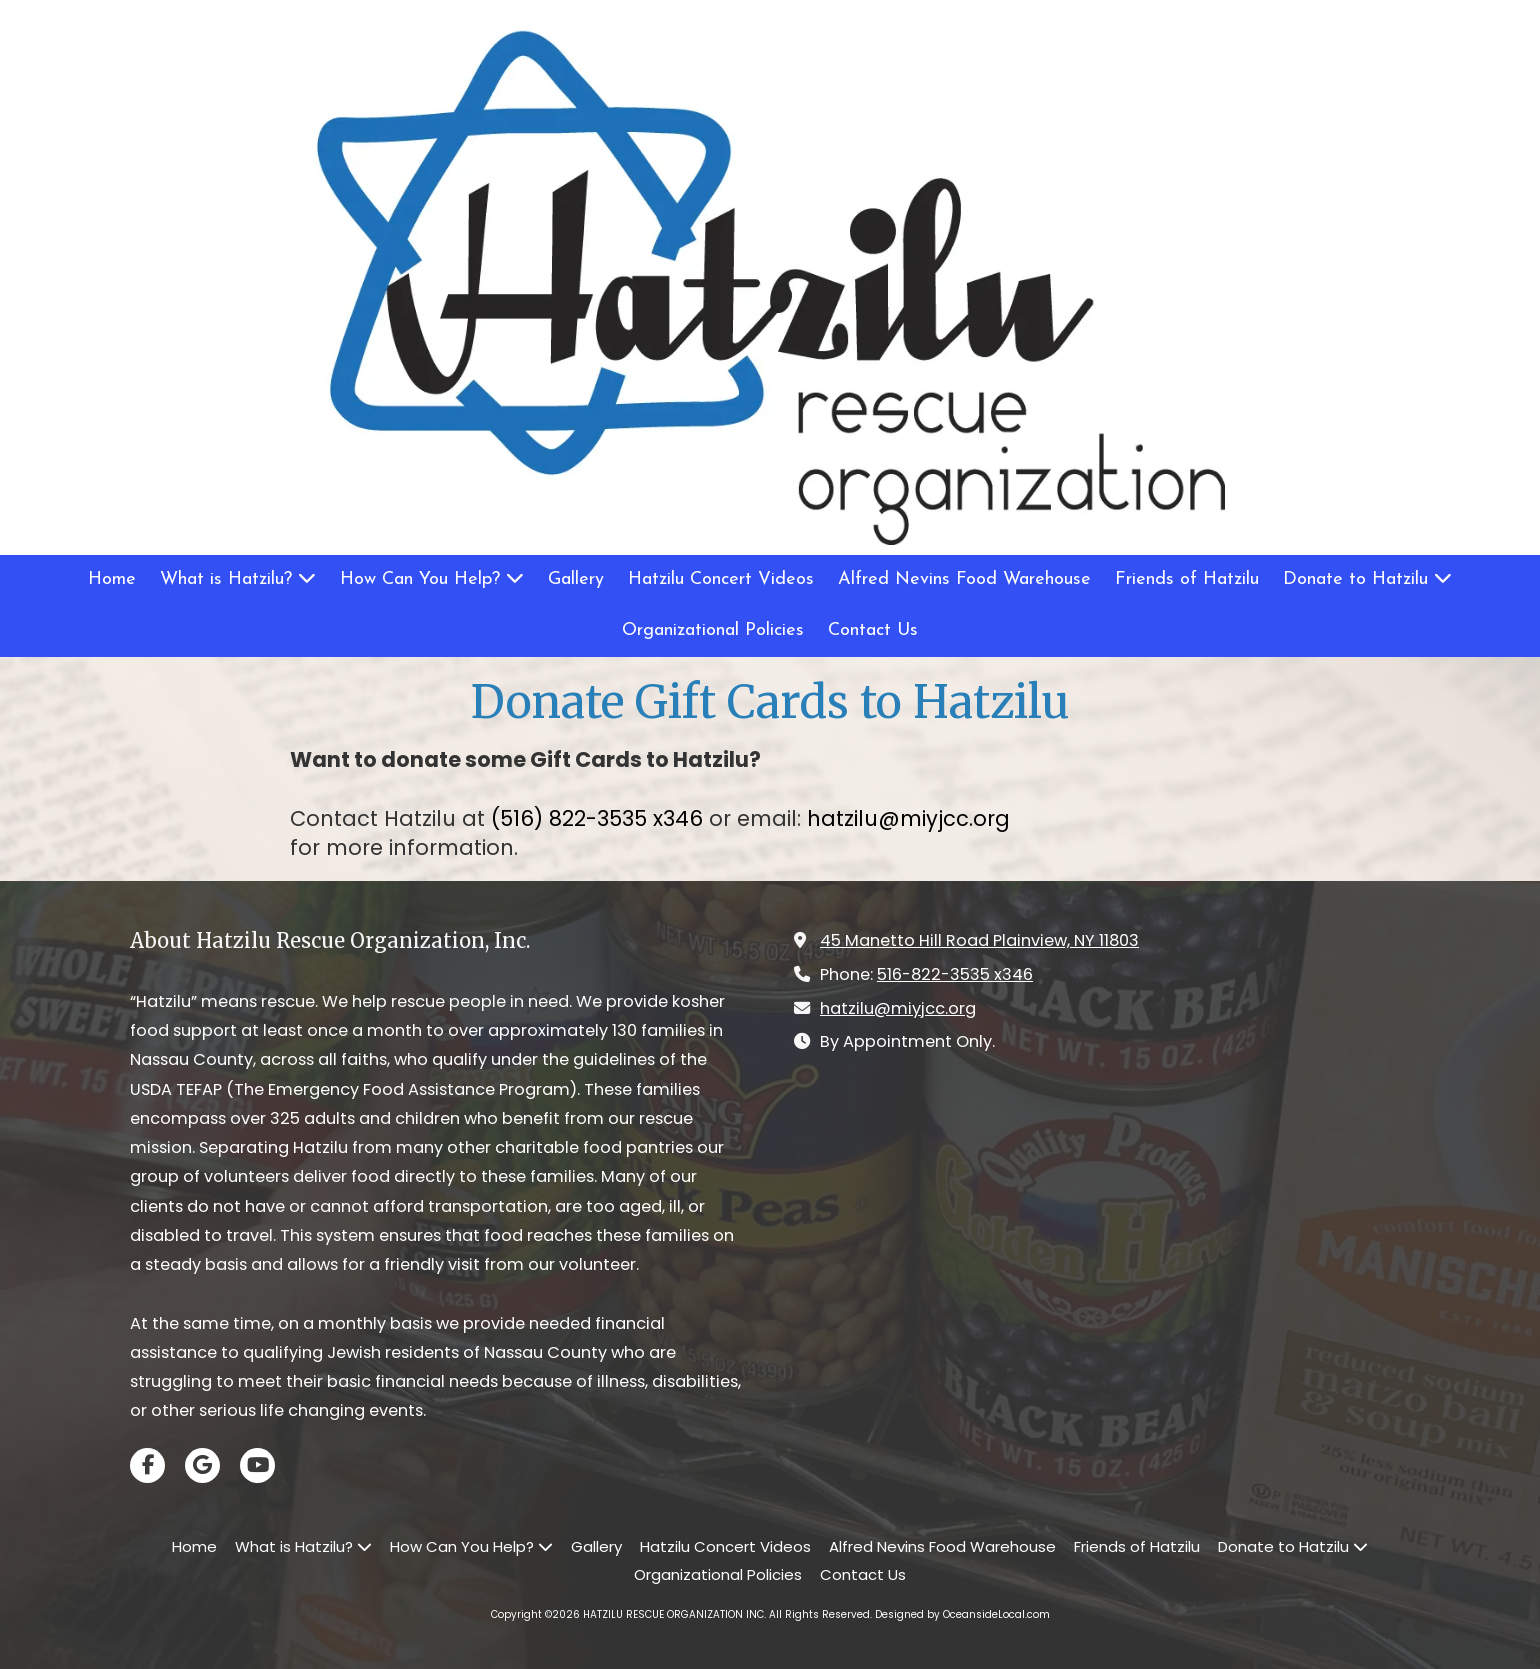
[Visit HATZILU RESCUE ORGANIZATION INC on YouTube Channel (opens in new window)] (257, 1465)
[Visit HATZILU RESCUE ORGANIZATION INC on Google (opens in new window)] (202, 1465)
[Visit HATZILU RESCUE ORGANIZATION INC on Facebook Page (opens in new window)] (147, 1465)
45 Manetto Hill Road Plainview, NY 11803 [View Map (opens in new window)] (979, 940)
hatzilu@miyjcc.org (898, 1008)
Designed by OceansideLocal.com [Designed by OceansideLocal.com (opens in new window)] (962, 1614)
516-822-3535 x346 (955, 974)
